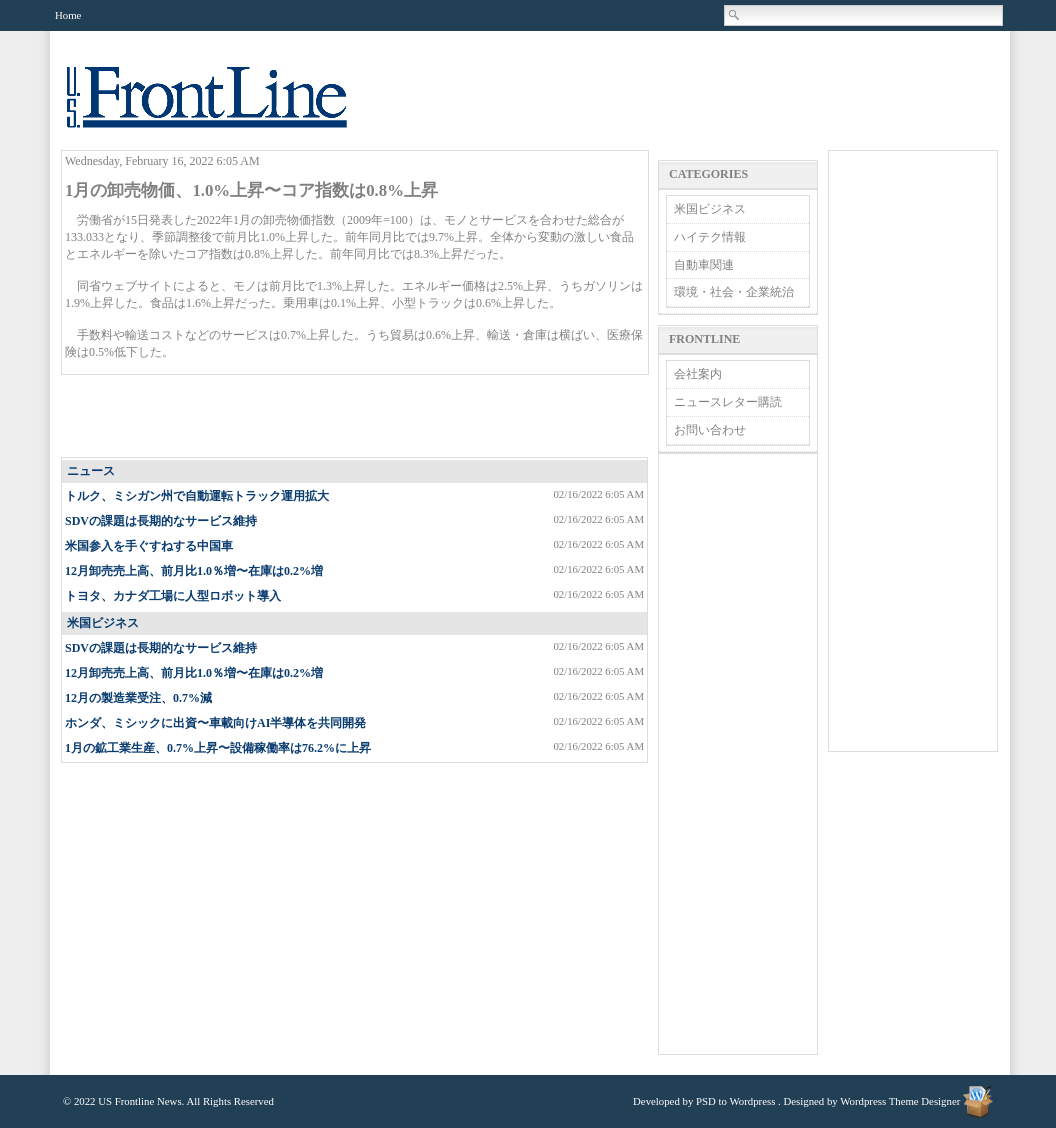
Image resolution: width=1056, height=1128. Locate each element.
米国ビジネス (103, 623)
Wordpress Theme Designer (900, 1101)
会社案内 (698, 374)
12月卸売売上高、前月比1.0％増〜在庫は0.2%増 (194, 571)
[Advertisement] (356, 417)
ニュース (91, 471)
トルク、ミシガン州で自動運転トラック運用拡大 (197, 496)
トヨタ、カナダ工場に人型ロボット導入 (173, 596)
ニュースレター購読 (728, 402)
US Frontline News (227, 108)
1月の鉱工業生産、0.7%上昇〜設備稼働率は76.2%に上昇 (218, 748)
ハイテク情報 (710, 237)
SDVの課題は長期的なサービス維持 (161, 521)
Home (68, 15)
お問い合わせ (710, 430)
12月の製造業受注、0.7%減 (138, 698)
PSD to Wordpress (735, 1101)
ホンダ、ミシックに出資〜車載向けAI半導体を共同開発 (215, 723)
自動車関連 (704, 265)
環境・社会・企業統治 (734, 292)
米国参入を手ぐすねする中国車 (149, 546)
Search (735, 15)
